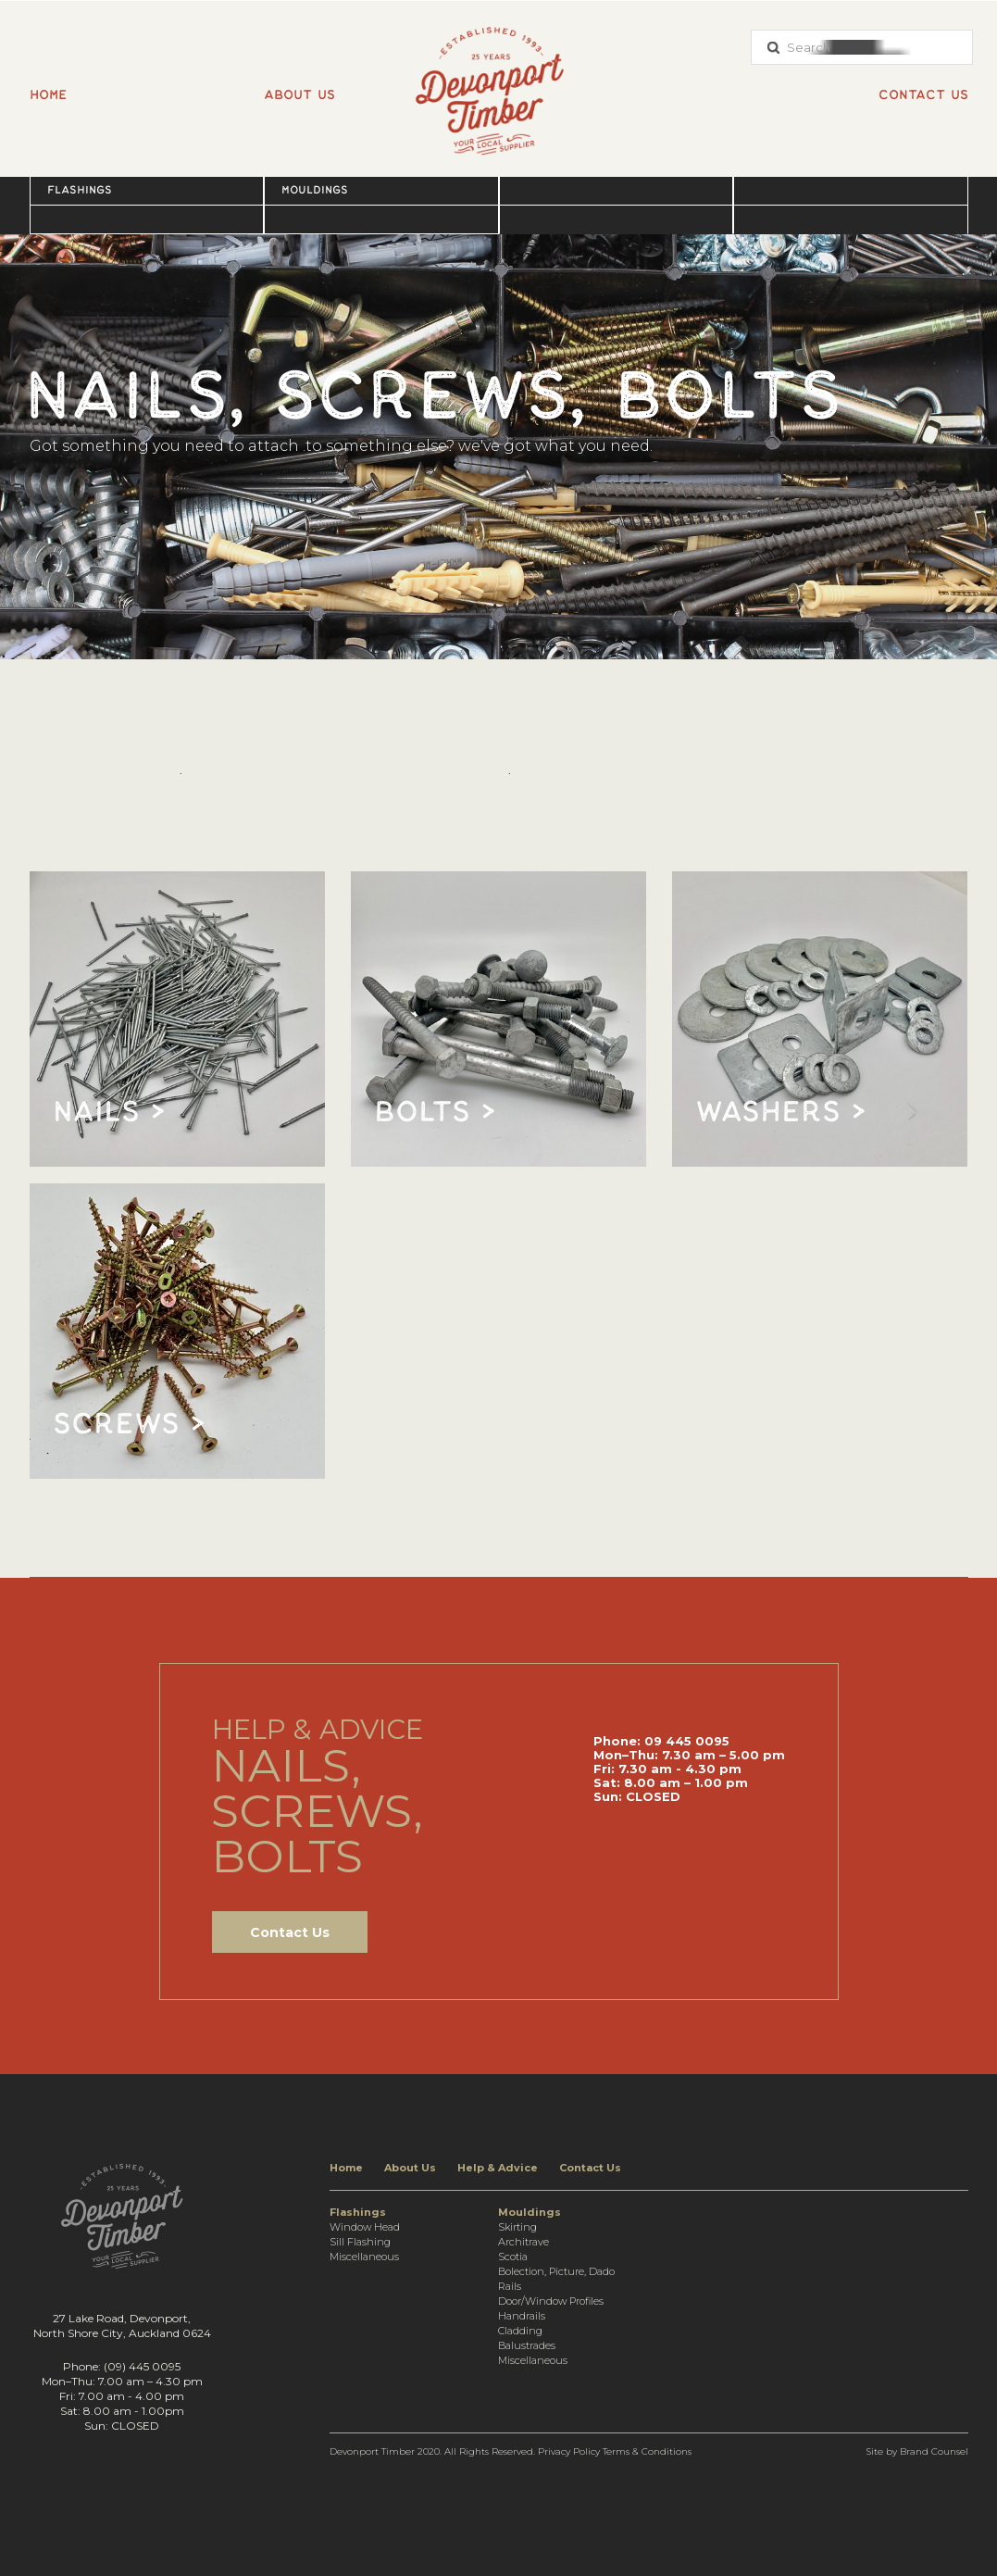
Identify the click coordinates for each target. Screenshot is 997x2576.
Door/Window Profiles (551, 2301)
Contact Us (290, 1932)
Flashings (79, 190)
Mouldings (314, 190)
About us (299, 95)
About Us (410, 2167)
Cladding (520, 2330)
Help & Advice (497, 2167)
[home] (499, 81)
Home (48, 95)
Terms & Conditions (647, 2451)
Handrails (521, 2315)
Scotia (513, 2256)
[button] (147, 190)
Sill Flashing (360, 2241)
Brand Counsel (934, 2451)
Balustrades (526, 2345)
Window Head (365, 2226)
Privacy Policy (569, 2451)
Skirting (517, 2226)
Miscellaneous (364, 2256)
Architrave (523, 2241)
